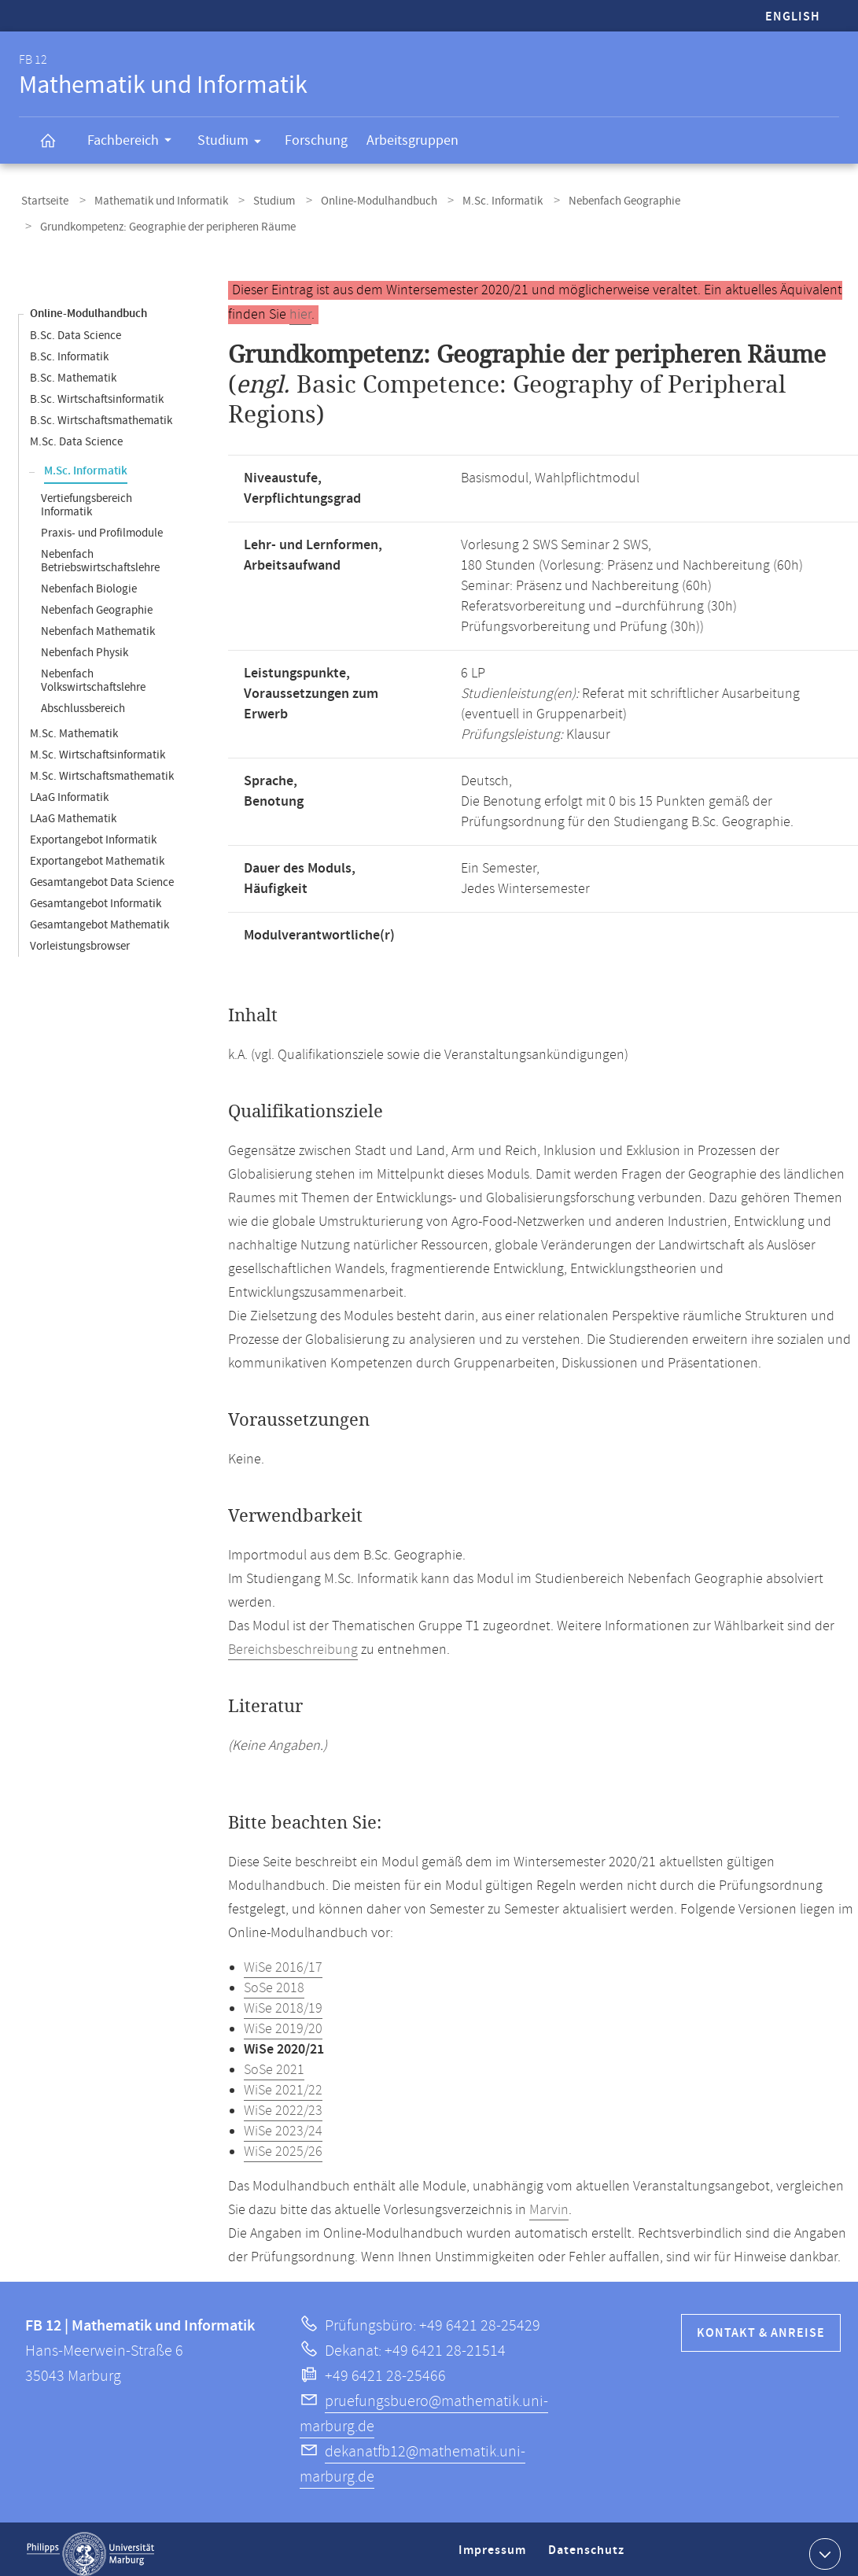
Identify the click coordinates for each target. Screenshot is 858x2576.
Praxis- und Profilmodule (102, 523)
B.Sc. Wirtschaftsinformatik (97, 389)
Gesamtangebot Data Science (102, 872)
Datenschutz (589, 2547)
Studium (234, 143)
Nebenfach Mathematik (98, 621)
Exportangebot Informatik (93, 830)
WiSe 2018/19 (283, 1999)
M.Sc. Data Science (76, 432)
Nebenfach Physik (84, 643)
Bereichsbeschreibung (293, 1640)
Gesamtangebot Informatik (95, 894)
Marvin (549, 2200)
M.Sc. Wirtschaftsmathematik (102, 766)
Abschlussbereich (83, 699)
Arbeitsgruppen (412, 140)
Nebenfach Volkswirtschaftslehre (93, 671)
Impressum (494, 2547)
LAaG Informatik (69, 788)
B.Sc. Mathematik (73, 368)
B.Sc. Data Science (75, 326)
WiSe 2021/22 (283, 2081)
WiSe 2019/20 (283, 2019)
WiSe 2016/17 (283, 1958)
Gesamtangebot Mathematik (99, 915)
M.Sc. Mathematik (74, 724)
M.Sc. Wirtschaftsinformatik (97, 745)
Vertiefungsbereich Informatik (86, 496)
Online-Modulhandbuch (356, 199)
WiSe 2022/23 (283, 2101)
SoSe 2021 (274, 2060)
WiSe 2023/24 (283, 2122)
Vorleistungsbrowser (80, 936)
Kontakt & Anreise (761, 2324)
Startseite (42, 199)
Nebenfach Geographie (588, 199)
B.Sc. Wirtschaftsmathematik (101, 411)
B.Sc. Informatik (69, 347)
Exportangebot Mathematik (97, 851)
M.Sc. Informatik (473, 199)
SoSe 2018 (274, 1978)
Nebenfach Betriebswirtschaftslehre (100, 551)
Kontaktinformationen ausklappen (823, 2543)
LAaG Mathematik (73, 809)
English (792, 17)
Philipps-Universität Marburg (90, 2544)
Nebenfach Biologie (89, 579)
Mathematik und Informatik (152, 199)
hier (300, 305)
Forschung (316, 140)
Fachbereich (134, 142)
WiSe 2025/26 (283, 2142)
